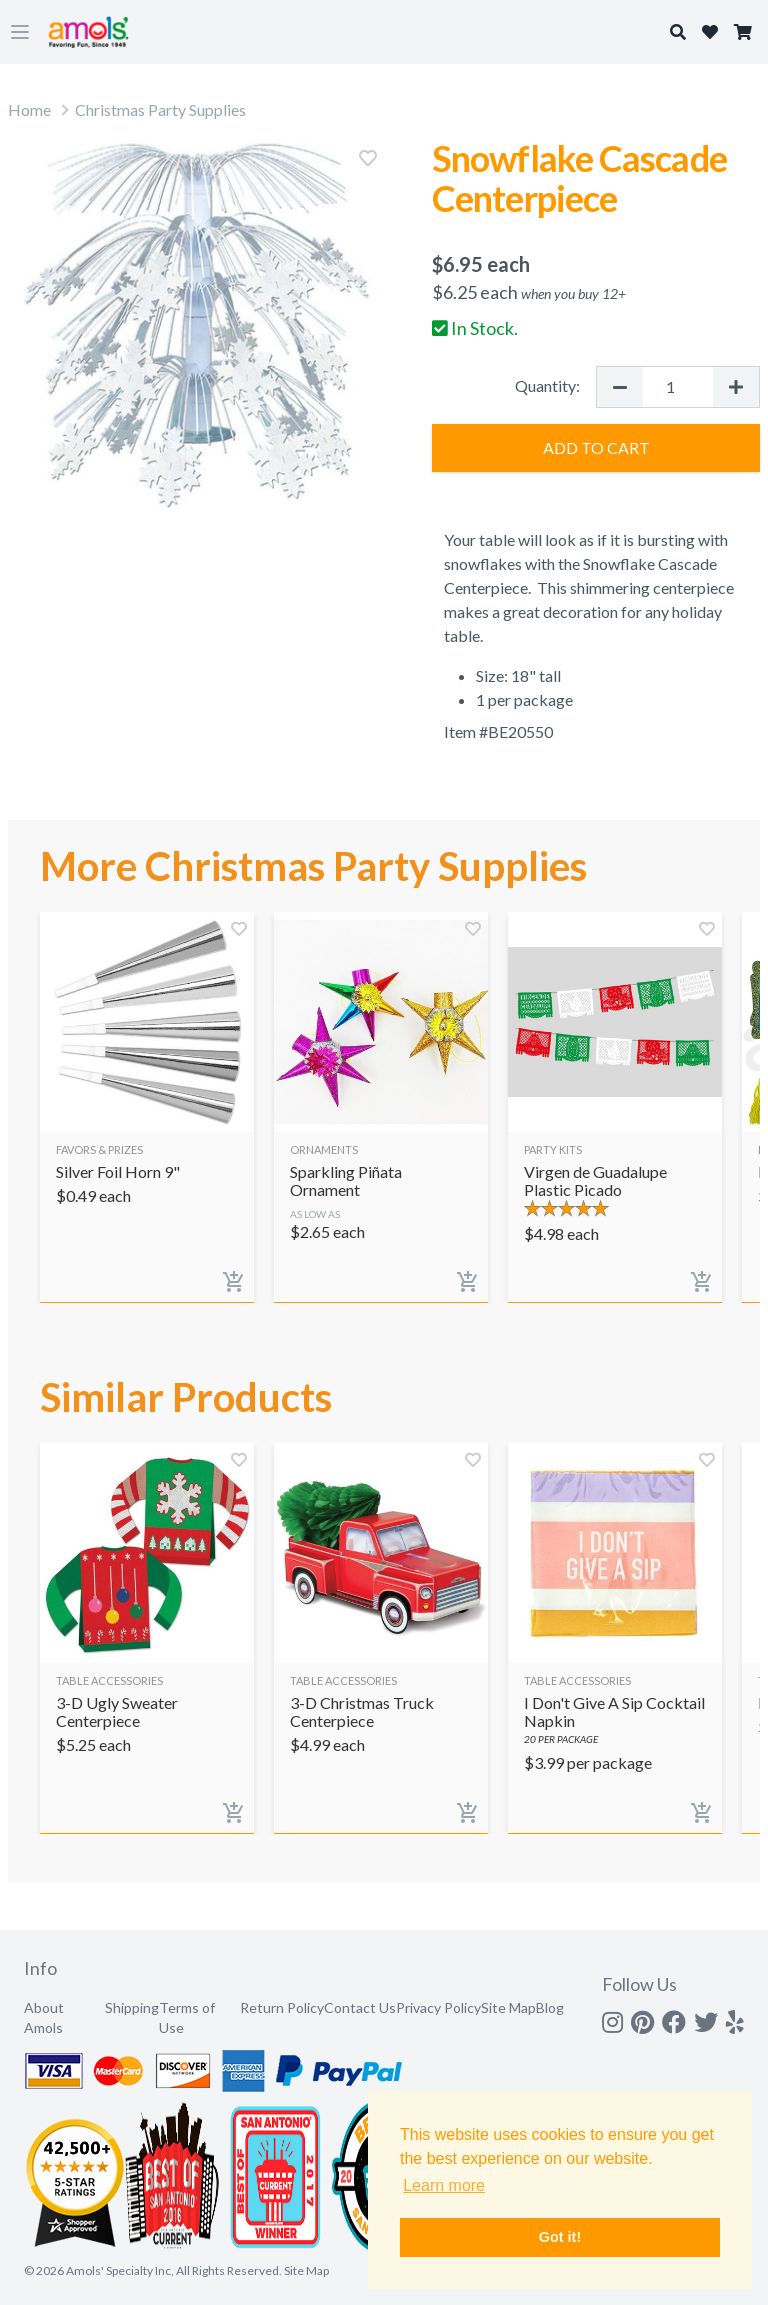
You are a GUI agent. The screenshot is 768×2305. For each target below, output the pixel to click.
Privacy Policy (438, 2007)
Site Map (508, 2007)
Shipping (132, 2007)
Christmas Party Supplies (160, 109)
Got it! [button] (560, 2237)
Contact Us (360, 2007)
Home (29, 109)
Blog (550, 2007)
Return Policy (282, 2007)
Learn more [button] (444, 2185)
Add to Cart (596, 447)
